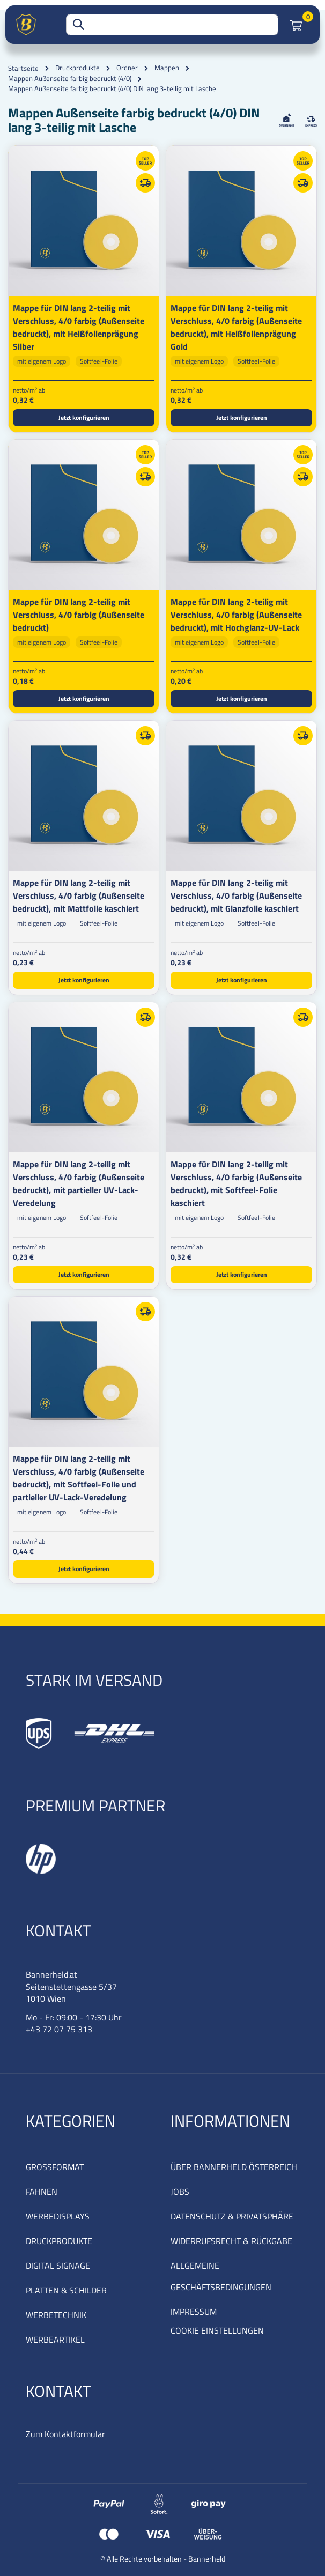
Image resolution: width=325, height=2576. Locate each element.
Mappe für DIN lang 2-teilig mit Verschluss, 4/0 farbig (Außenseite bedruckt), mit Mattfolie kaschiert (78, 895)
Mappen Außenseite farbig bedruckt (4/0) (69, 78)
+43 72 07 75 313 (59, 2029)
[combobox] (172, 24)
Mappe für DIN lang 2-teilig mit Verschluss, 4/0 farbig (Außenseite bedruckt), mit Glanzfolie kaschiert (236, 895)
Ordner (127, 67)
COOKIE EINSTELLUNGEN (217, 2330)
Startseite (23, 68)
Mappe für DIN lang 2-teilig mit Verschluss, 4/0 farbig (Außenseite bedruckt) (78, 614)
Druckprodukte (77, 67)
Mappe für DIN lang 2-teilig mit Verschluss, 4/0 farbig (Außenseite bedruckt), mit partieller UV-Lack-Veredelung (78, 1183)
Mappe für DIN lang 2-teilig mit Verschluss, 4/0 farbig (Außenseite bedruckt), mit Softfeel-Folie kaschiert (236, 1183)
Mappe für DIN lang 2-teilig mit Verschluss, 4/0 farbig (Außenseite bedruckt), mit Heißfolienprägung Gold (236, 327)
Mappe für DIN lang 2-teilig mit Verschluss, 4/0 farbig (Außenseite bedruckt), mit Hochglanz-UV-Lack (236, 614)
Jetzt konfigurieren (83, 417)
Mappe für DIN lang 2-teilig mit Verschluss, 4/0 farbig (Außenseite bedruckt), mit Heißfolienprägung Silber (78, 327)
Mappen (166, 67)
